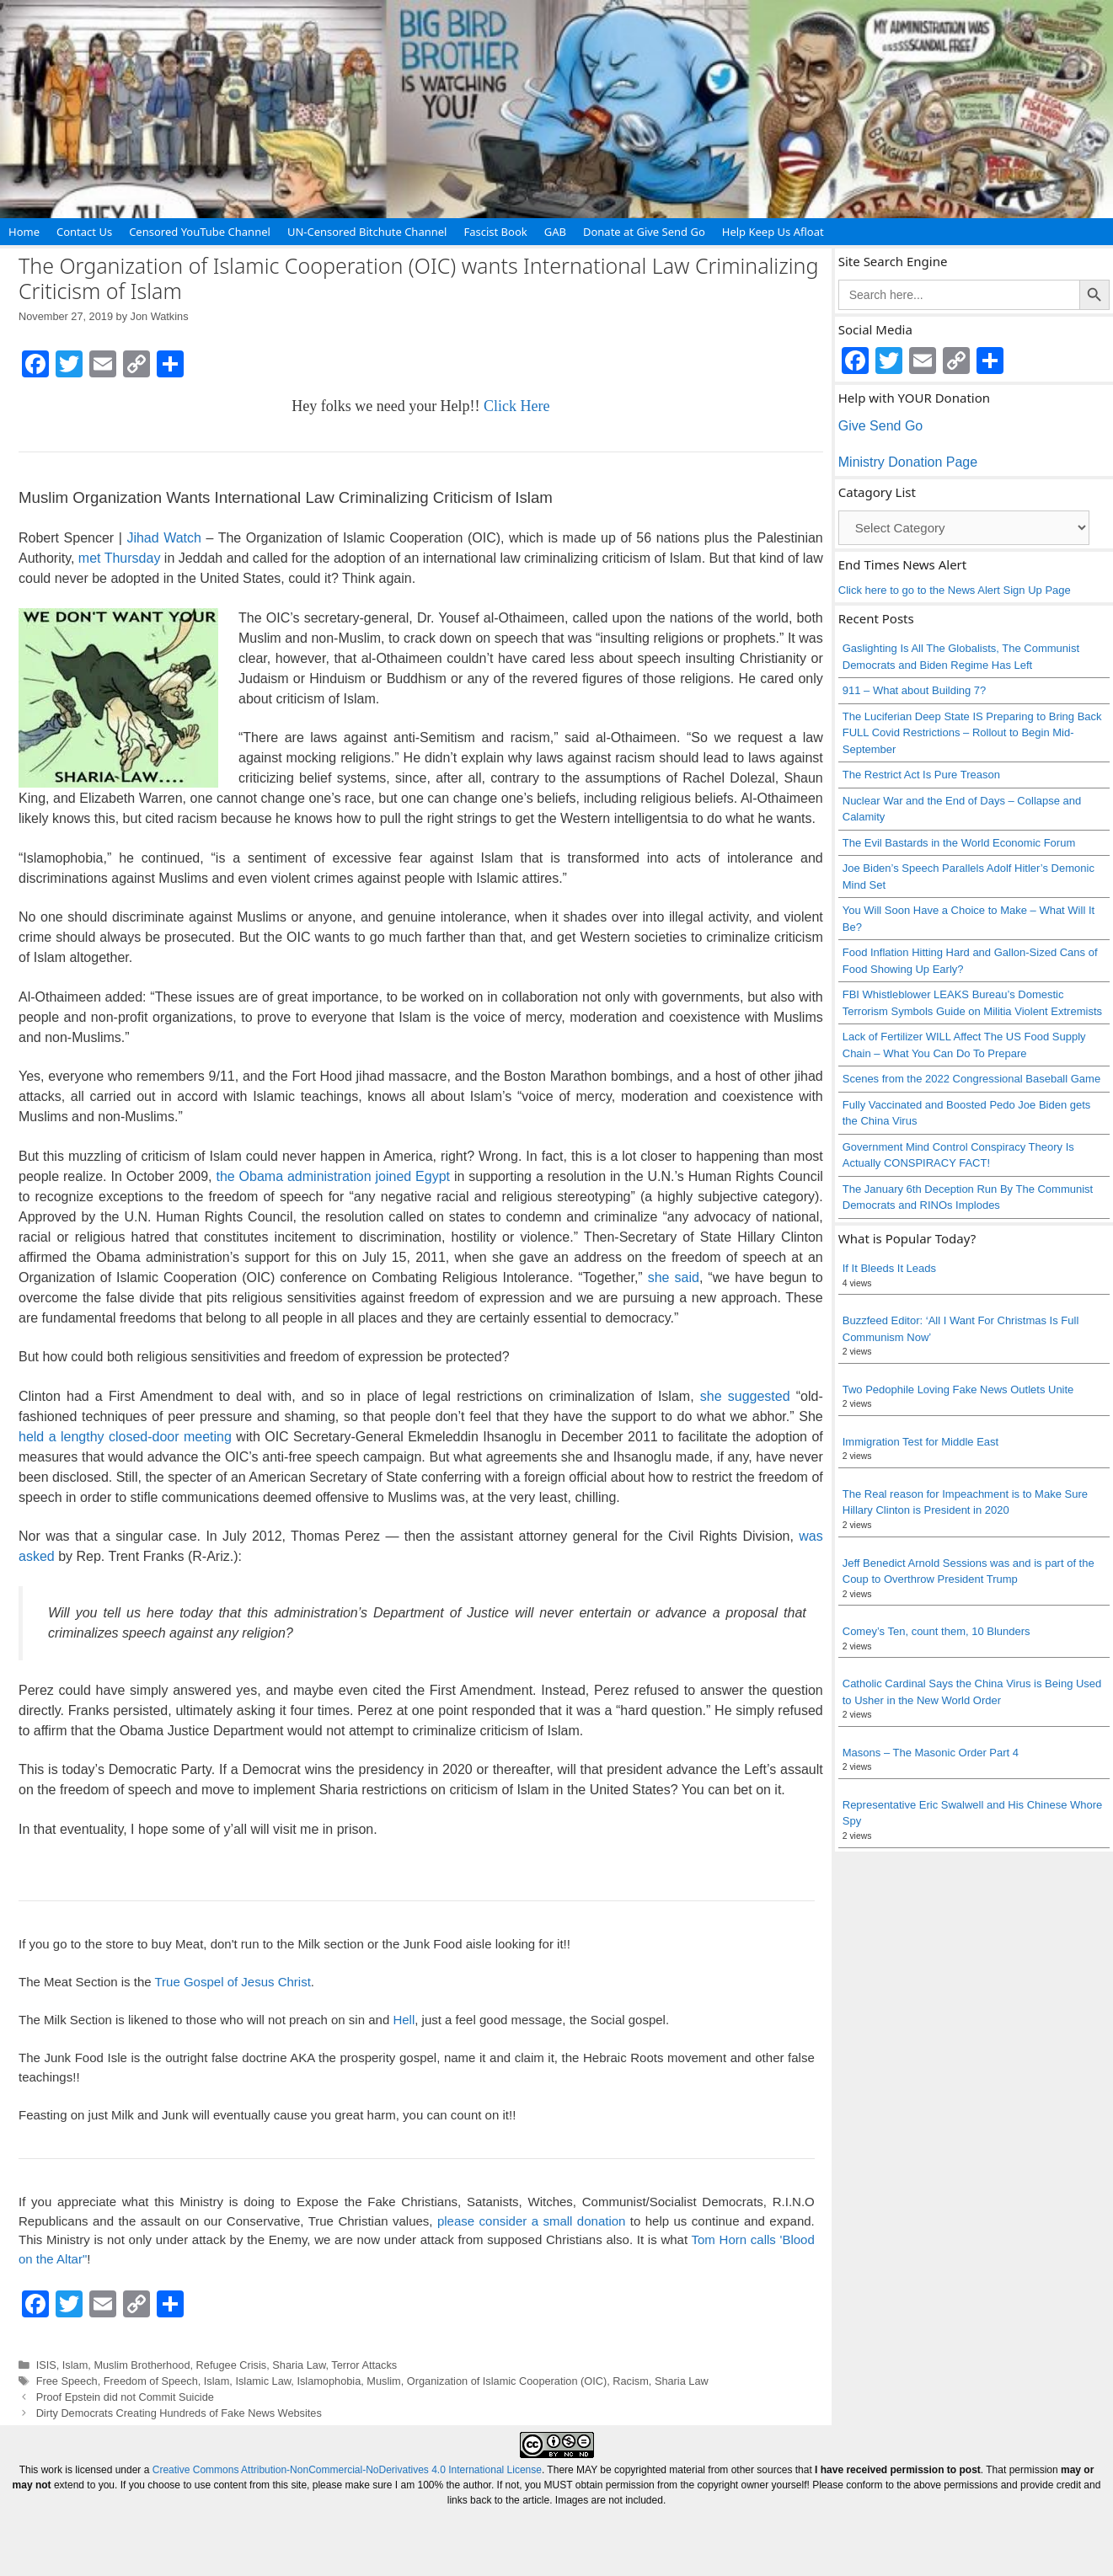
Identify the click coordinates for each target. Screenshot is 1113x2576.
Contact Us (84, 231)
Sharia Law (298, 2365)
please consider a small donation (531, 2221)
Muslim (383, 2381)
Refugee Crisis (231, 2365)
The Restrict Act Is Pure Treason (921, 774)
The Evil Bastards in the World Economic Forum (959, 842)
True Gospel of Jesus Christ (232, 1982)
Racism (631, 2381)
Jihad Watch (163, 538)
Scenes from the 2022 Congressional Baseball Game (971, 1078)
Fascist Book (495, 231)
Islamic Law (263, 2381)
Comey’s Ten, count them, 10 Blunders (936, 1631)
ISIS (46, 2365)
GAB (555, 231)
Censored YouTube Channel (199, 231)
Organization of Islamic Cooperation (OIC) (507, 2381)
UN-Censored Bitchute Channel (367, 231)
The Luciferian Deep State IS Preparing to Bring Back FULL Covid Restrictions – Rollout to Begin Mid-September (972, 733)
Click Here (516, 406)
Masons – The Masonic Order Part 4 (931, 1752)
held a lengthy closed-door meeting (125, 1437)
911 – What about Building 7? (915, 690)
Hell (404, 2019)
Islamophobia (329, 2381)
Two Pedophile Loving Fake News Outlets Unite (958, 1389)
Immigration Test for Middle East (920, 1441)
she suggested (745, 1396)
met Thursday (119, 558)
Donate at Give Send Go (644, 231)
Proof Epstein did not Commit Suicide (125, 2397)
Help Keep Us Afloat (773, 231)
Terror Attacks (364, 2365)
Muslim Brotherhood (142, 2365)
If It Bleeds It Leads (889, 1268)
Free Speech (67, 2381)
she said (673, 1277)
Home (24, 231)
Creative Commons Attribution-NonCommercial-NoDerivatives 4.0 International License (347, 2470)
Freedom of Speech (151, 2381)
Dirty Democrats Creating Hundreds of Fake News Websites (179, 2413)
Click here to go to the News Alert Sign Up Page (954, 590)
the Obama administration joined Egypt (333, 1176)
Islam (75, 2365)
